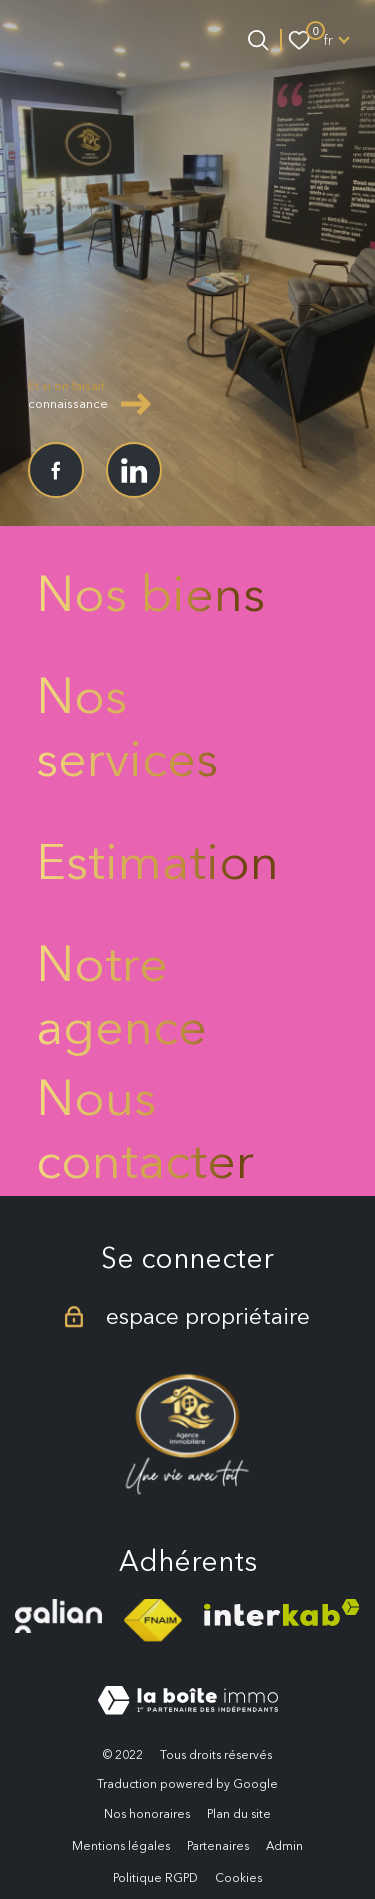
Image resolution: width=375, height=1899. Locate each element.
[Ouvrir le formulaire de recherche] (258, 40)
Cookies (238, 1877)
